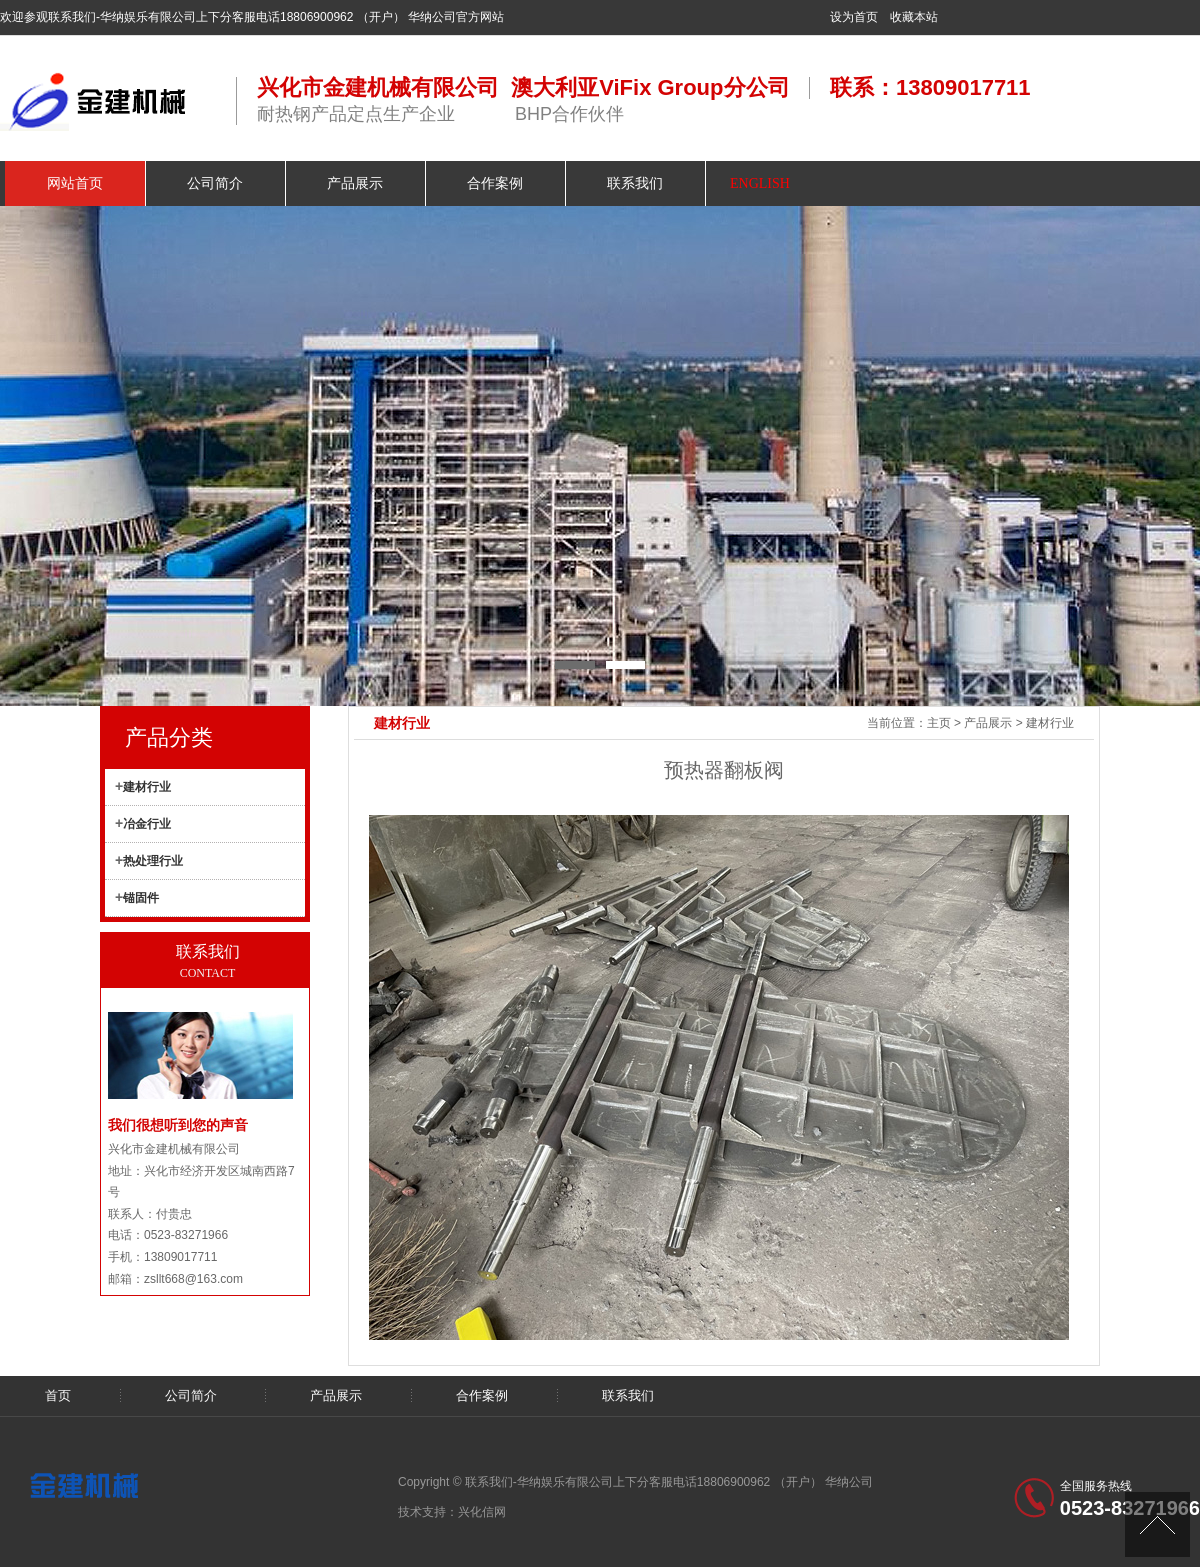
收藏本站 (914, 17)
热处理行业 (153, 861)
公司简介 (191, 1395)
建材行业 (1050, 723)
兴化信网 (482, 1512)
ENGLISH (760, 183)
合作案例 (482, 1395)
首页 (58, 1395)
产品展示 (988, 723)
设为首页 (854, 17)
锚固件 (141, 898)
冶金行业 (147, 824)
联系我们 (628, 1395)
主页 (939, 723)
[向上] (1157, 1524)
